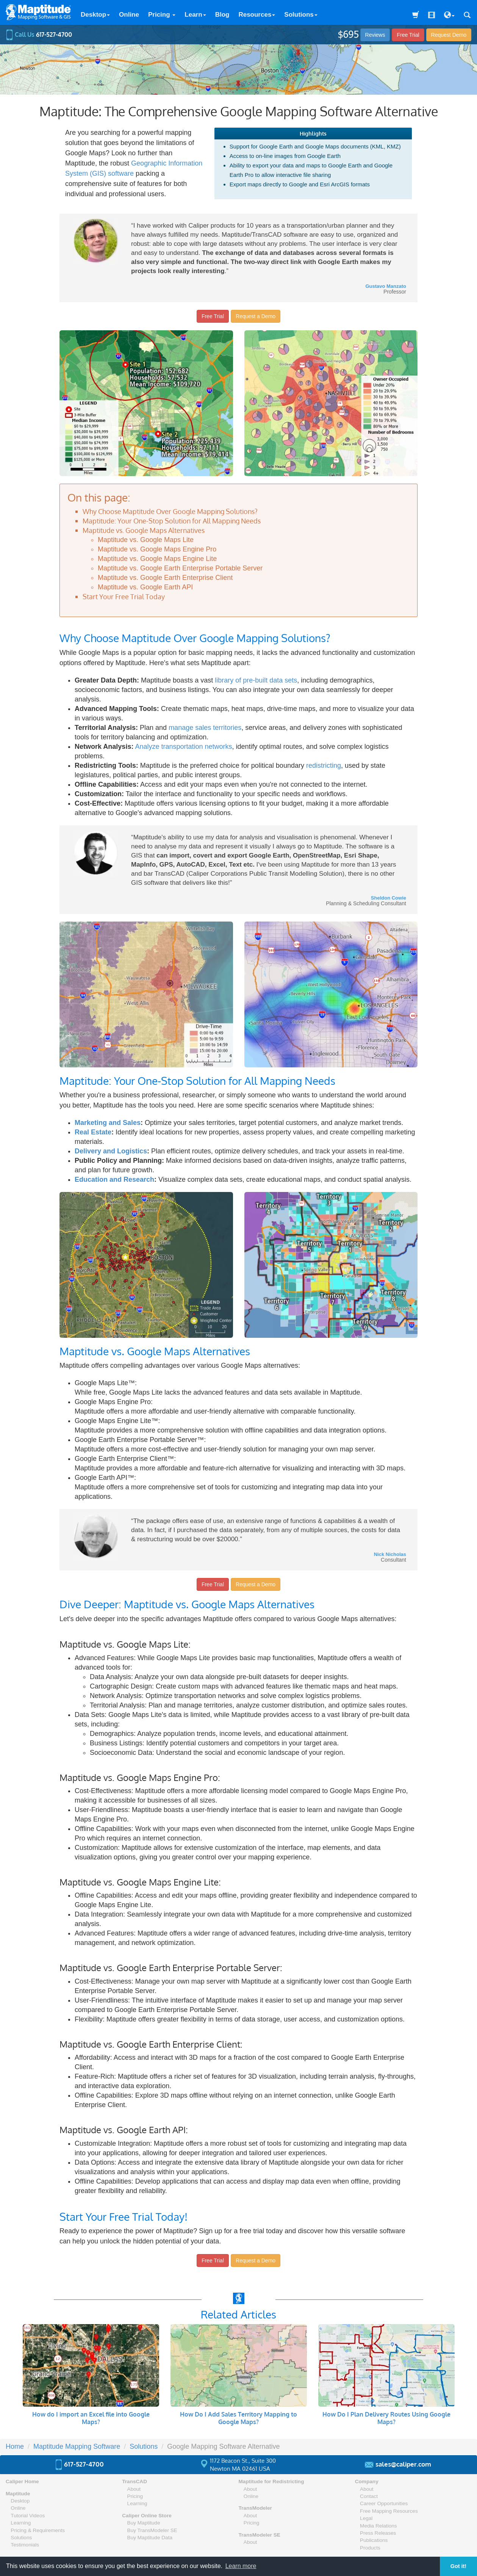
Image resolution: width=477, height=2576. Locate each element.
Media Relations (378, 2526)
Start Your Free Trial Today (124, 596)
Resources (256, 14)
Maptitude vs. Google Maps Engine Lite (157, 558)
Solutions (300, 14)
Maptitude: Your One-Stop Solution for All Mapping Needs (172, 521)
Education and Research (114, 1179)
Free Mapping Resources (389, 2511)
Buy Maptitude (143, 2523)
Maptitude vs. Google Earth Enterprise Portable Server (180, 568)
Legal (366, 2518)
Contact (369, 2496)
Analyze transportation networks (183, 746)
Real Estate (93, 1132)
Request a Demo (255, 316)
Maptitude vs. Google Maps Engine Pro (157, 549)
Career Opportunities (384, 2503)
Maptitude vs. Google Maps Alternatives (144, 530)
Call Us (39, 34)
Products (370, 2548)
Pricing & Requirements (38, 2530)
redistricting (323, 765)
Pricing (161, 14)
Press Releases (378, 2533)
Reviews (375, 35)
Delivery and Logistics (111, 1151)
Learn (195, 14)
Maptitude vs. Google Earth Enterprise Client (165, 577)
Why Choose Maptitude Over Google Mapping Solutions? (170, 511)
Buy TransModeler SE (152, 2530)
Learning (21, 2523)
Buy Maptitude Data (149, 2537)
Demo (448, 35)
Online (129, 14)
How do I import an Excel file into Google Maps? (91, 2418)
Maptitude (18, 2493)
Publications (374, 2540)
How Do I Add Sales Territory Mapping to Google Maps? (238, 2418)
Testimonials (25, 2545)
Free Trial (408, 35)
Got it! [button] (458, 2566)
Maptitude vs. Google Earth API (145, 587)
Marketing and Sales (108, 1122)
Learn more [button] (240, 2566)
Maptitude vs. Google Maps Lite (146, 540)
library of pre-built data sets (256, 680)
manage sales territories (205, 727)
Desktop (95, 14)
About (134, 2489)
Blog (222, 14)
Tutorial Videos (28, 2515)
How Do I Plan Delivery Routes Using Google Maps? (386, 2418)
